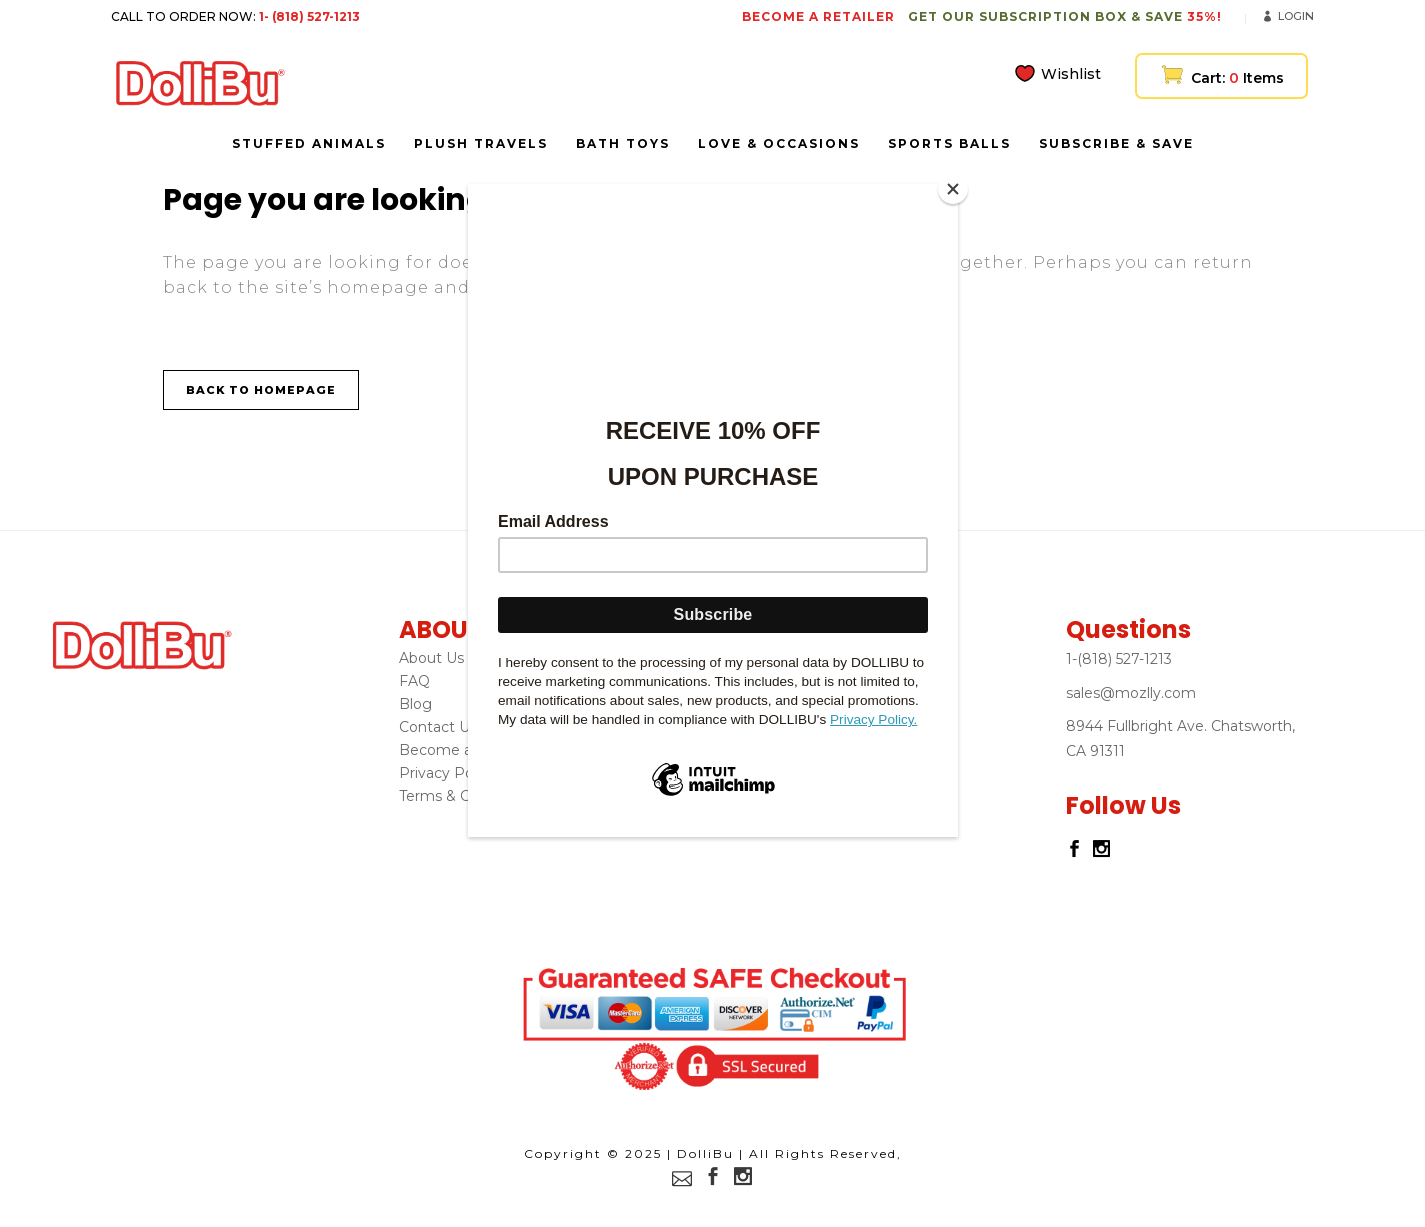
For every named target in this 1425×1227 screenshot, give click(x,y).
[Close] (953, 189)
